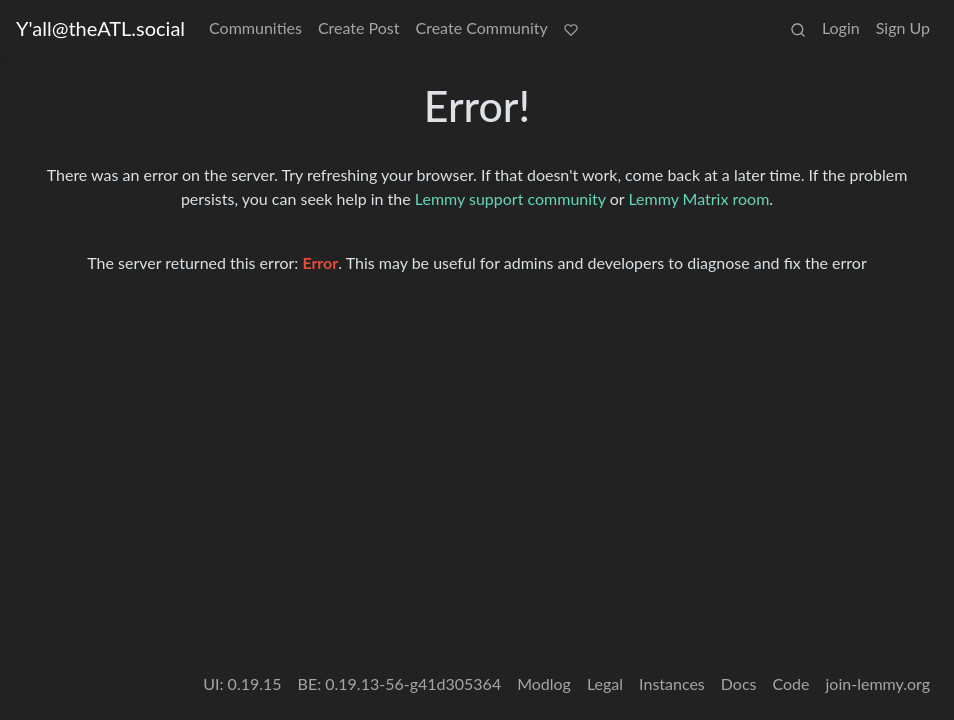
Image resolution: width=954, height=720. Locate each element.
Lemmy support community (510, 198)
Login (841, 27)
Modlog (544, 683)
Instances (672, 683)
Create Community (482, 27)
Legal (605, 683)
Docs (739, 683)
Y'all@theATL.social (100, 28)
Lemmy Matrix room (698, 198)
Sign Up (903, 27)
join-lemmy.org (878, 683)
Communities (255, 27)
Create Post (359, 27)
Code (791, 683)
